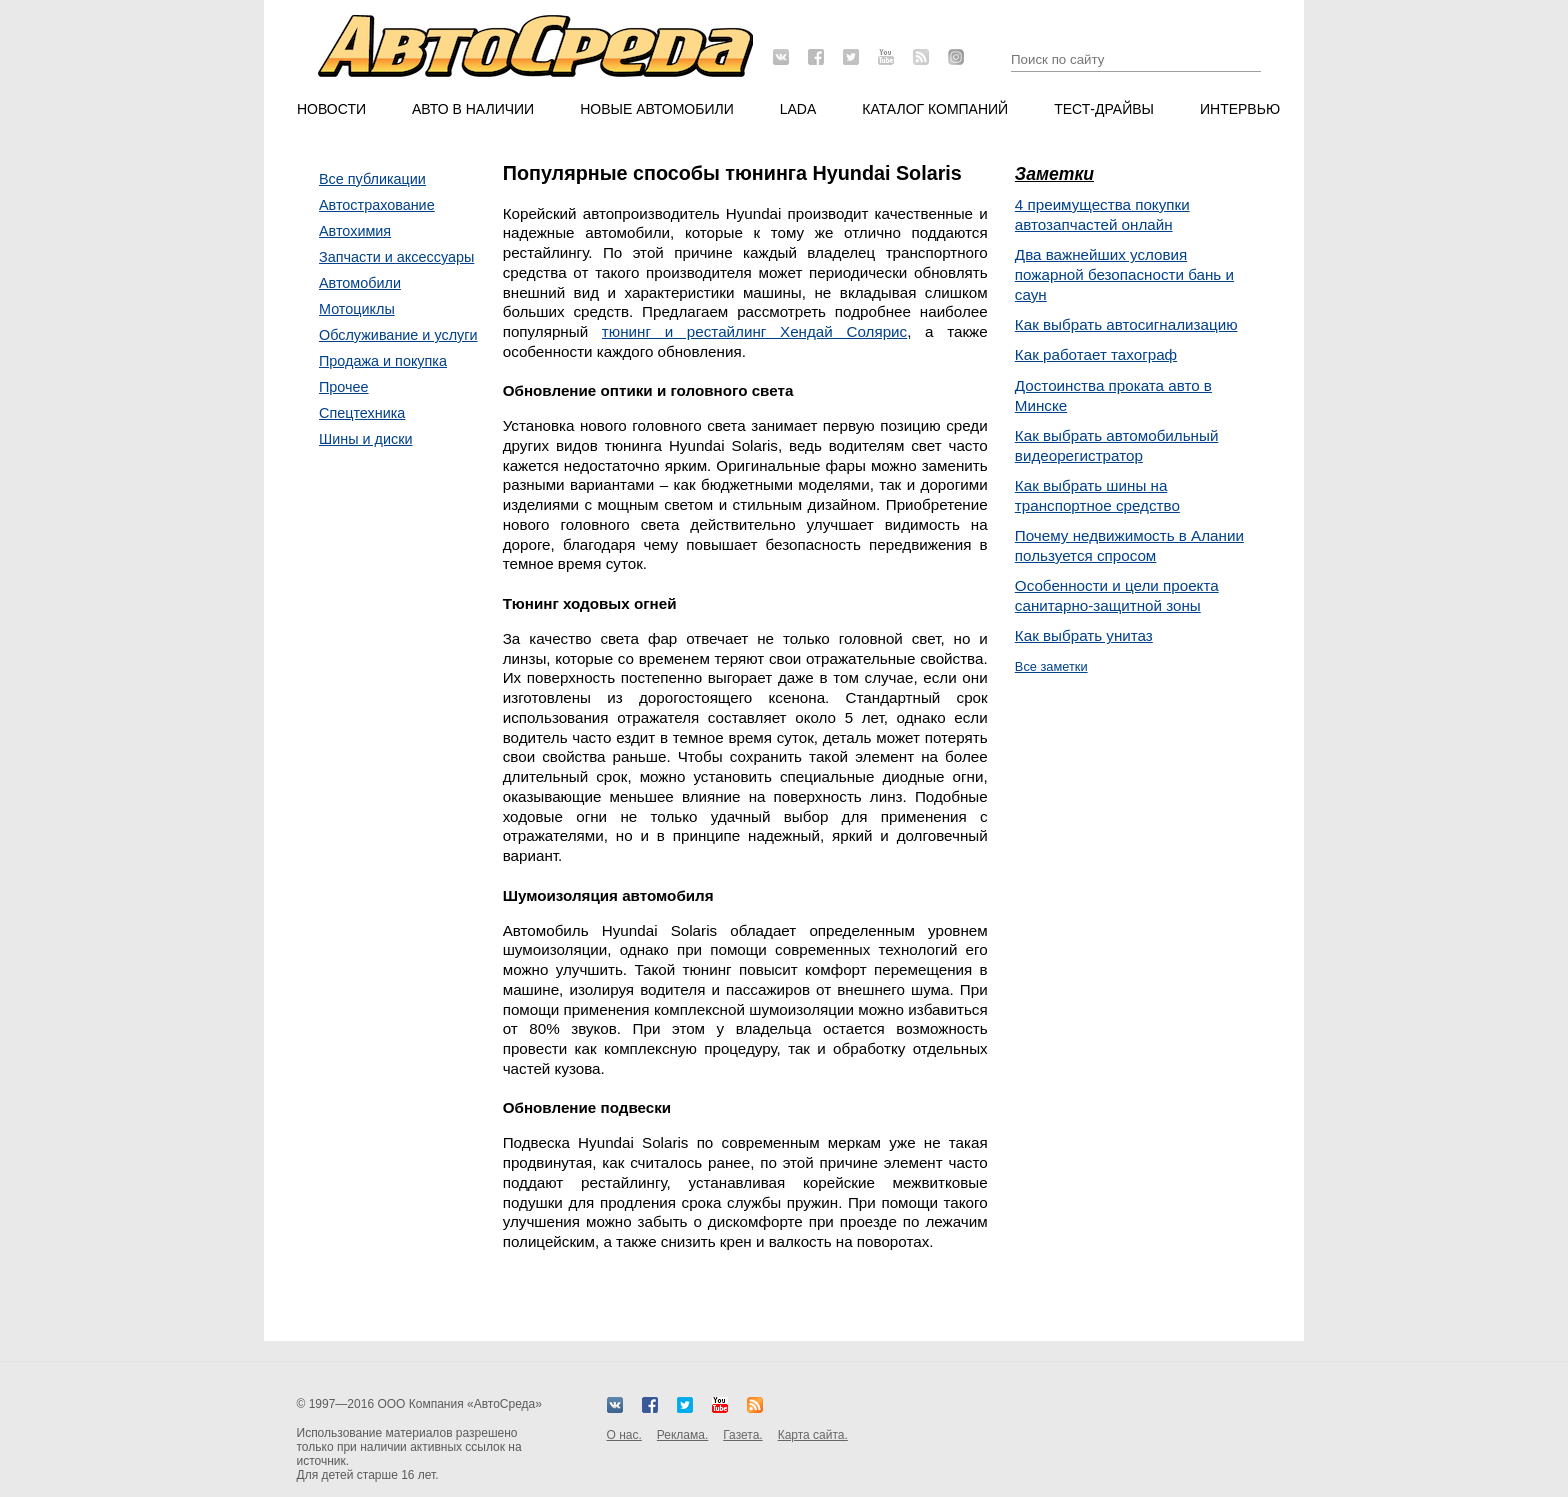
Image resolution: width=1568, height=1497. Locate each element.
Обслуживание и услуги (398, 335)
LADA (798, 109)
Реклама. (682, 1435)
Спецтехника (362, 413)
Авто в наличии (473, 109)
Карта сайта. (813, 1435)
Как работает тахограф (1096, 354)
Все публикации (372, 179)
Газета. (742, 1435)
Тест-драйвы (1104, 109)
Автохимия (355, 231)
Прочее (344, 387)
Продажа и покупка (383, 361)
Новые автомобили (657, 109)
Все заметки (1051, 666)
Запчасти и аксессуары (396, 257)
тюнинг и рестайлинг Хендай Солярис (754, 331)
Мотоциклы (357, 309)
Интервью (1240, 109)
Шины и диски (366, 439)
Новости (331, 109)
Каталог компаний (935, 109)
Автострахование (377, 205)
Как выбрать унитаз (1084, 635)
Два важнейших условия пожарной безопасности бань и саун (1124, 274)
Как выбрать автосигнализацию (1126, 324)
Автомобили (360, 283)
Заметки (1054, 174)
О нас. (624, 1435)
